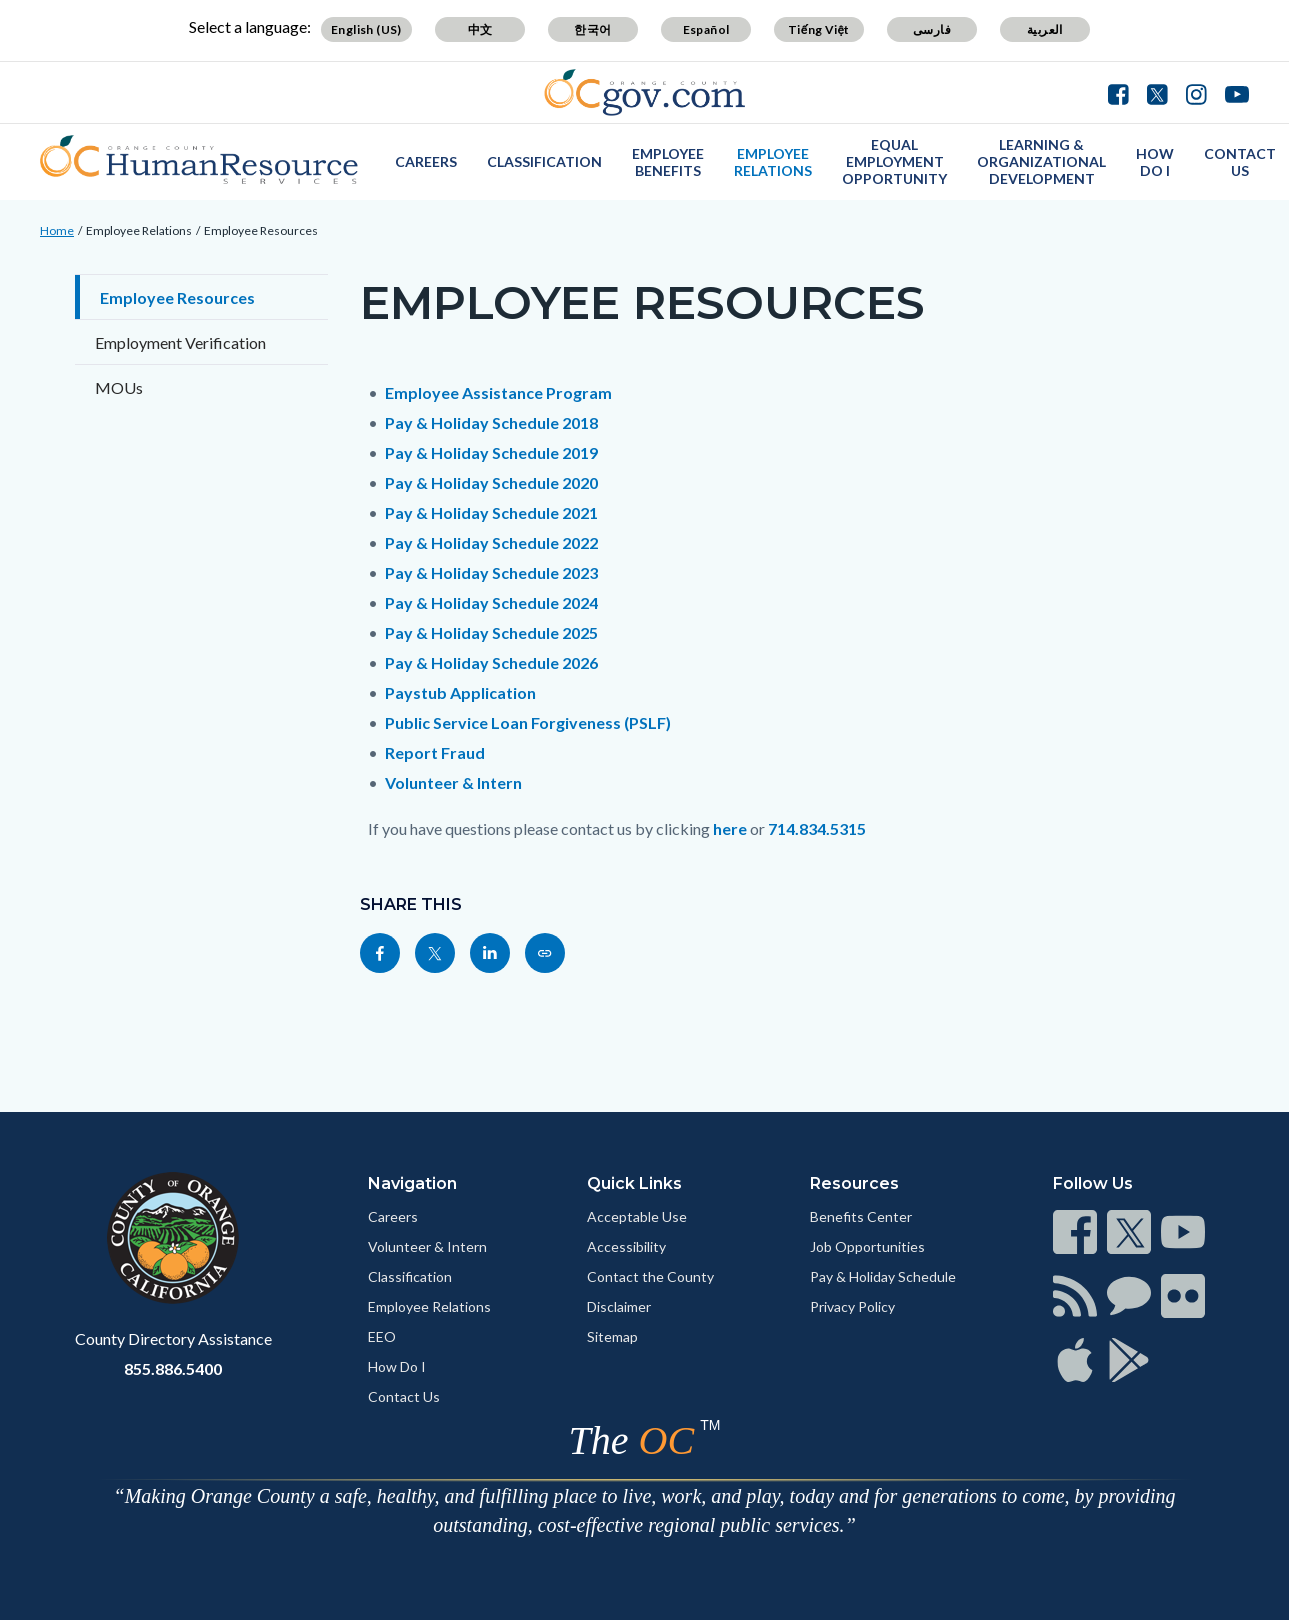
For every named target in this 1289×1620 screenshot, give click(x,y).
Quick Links (634, 1183)
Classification (544, 161)
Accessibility (626, 1246)
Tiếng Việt (819, 29)
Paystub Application (460, 692)
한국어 (592, 29)
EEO (382, 1336)
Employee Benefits (668, 162)
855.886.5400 (173, 1368)
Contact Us (1240, 162)
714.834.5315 (817, 828)
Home (57, 230)
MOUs (119, 387)
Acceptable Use (637, 1216)
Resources (854, 1183)
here (730, 828)
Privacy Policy (852, 1306)
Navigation (412, 1183)
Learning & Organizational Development (1041, 161)
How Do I (1155, 162)
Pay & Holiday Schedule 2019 (491, 452)
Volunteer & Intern (453, 782)
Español (706, 29)
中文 (480, 29)
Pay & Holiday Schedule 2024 (491, 602)
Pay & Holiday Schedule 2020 (491, 482)
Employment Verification (180, 342)
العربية (1045, 29)
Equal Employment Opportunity (894, 161)
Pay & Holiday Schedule (883, 1276)
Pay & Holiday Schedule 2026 (491, 662)
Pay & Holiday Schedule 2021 (491, 512)
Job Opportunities (867, 1246)
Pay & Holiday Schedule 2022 (491, 542)
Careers (426, 161)
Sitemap (612, 1336)
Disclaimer (619, 1306)
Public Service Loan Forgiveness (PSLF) (528, 722)
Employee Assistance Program (498, 392)
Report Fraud (435, 752)
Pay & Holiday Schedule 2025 (491, 632)
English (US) (366, 29)
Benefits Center (861, 1216)
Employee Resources (261, 230)
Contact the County (650, 1276)
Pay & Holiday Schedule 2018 (491, 422)
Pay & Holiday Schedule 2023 (491, 572)
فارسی (932, 29)
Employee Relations (773, 162)
